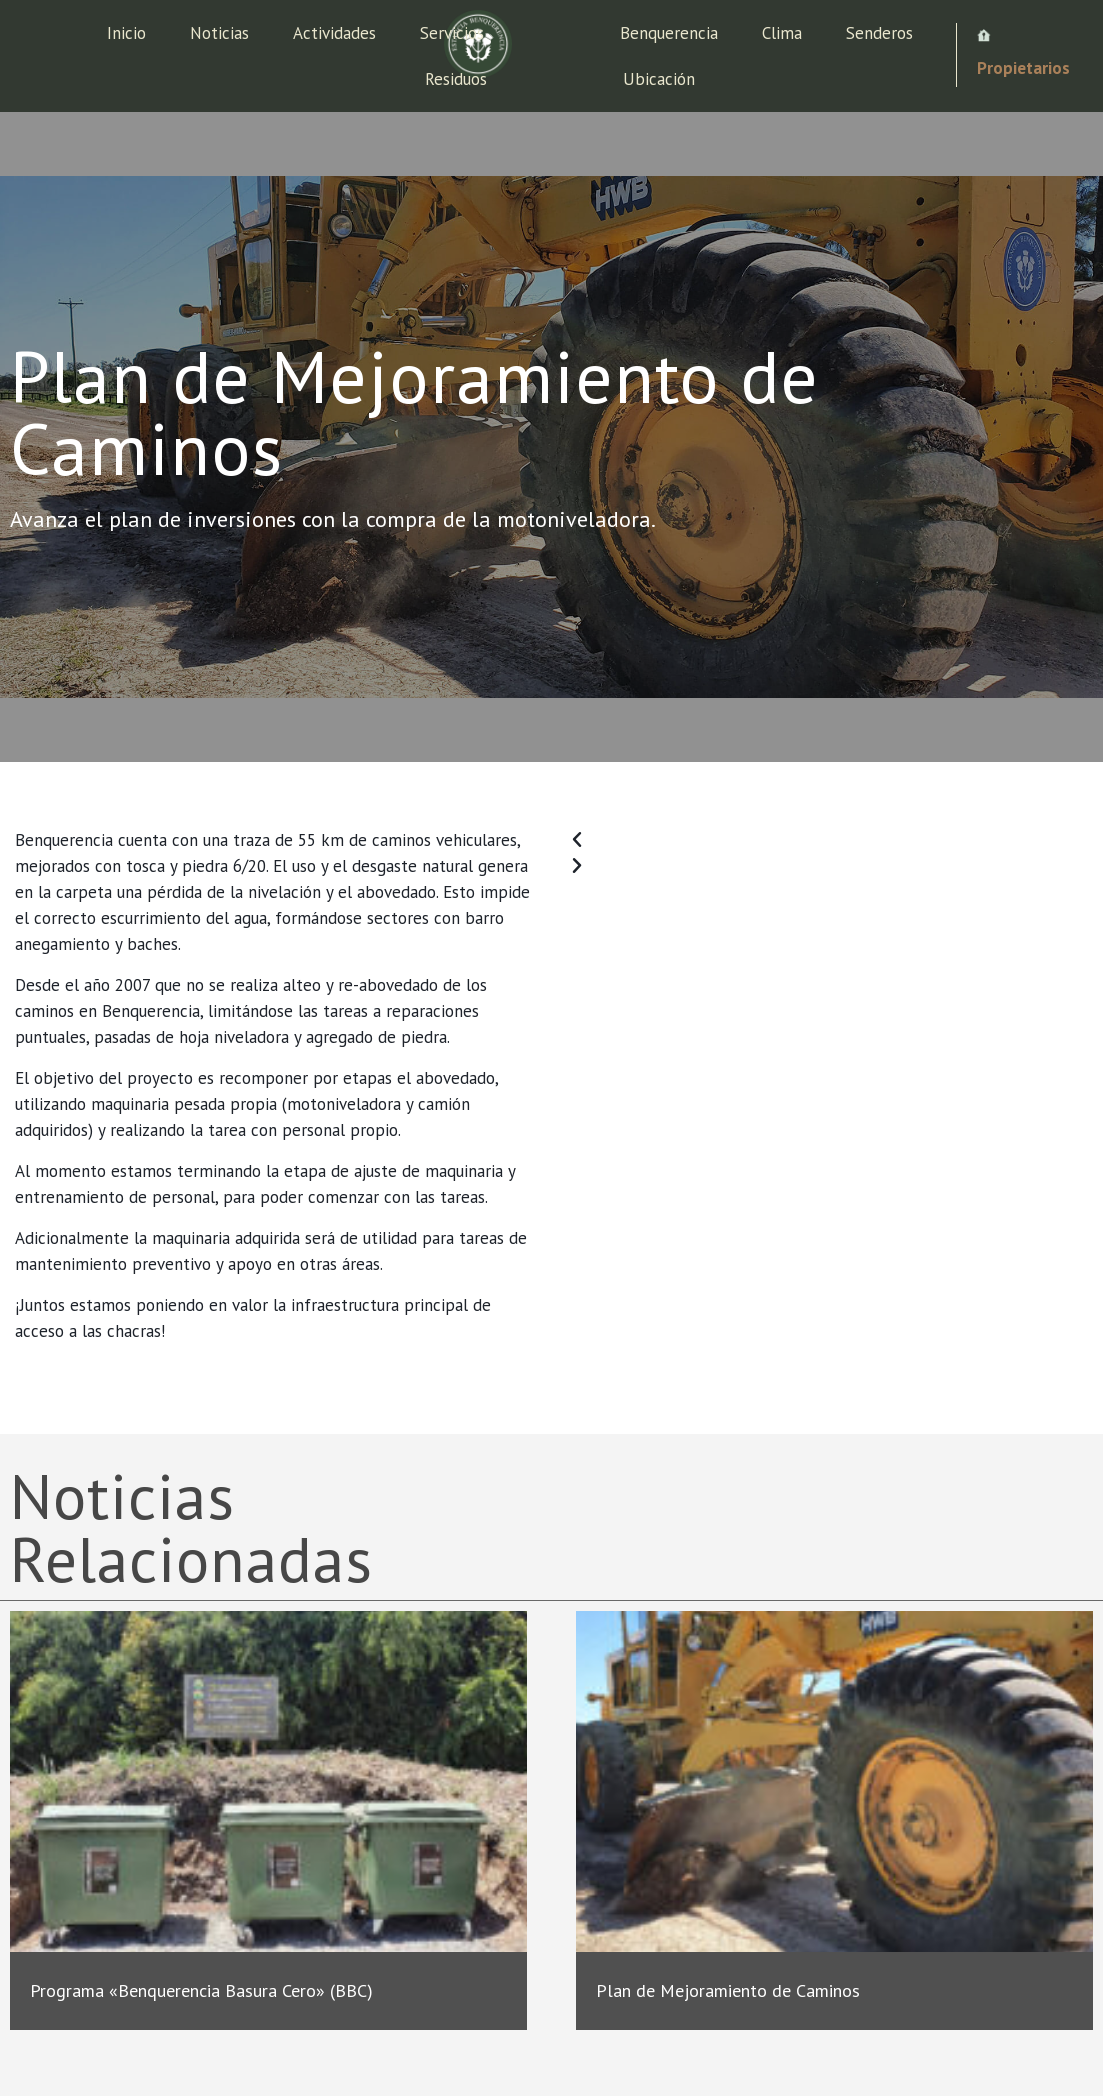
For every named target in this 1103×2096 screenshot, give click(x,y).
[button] (828, 840)
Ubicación (659, 79)
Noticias (219, 33)
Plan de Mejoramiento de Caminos (728, 1990)
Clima (782, 33)
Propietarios (1023, 68)
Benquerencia (669, 33)
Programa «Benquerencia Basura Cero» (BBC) (201, 1990)
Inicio (126, 33)
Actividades (334, 33)
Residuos (456, 79)
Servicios (452, 33)
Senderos (879, 33)
